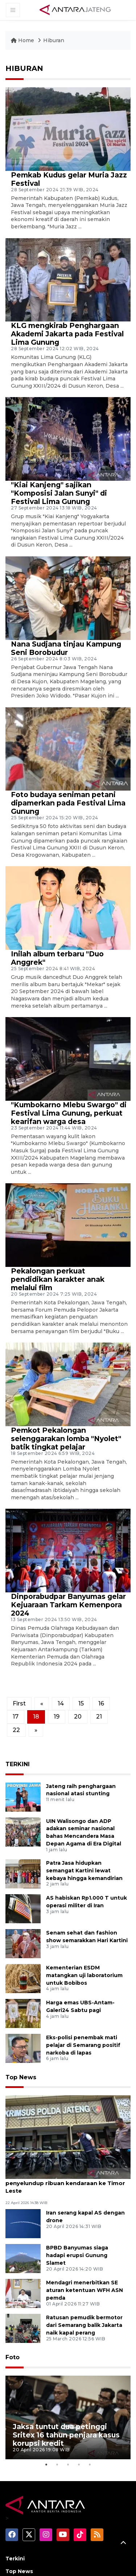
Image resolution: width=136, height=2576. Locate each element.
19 (56, 1716)
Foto (12, 2357)
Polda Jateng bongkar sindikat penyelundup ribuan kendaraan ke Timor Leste (65, 2183)
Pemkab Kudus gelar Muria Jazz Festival (69, 179)
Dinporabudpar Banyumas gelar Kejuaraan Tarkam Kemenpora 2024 (68, 1604)
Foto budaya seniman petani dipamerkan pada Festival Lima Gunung (68, 803)
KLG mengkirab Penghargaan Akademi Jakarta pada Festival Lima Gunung (67, 334)
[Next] (36, 1730)
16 (101, 1703)
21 (99, 1716)
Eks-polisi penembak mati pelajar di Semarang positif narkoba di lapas (83, 2045)
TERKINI (17, 1764)
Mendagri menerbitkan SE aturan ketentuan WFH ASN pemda (84, 2290)
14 (61, 1703)
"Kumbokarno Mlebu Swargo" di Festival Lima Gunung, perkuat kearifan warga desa (69, 1113)
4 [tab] (79, 2397)
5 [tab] (90, 2397)
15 (81, 1703)
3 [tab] (68, 2397)
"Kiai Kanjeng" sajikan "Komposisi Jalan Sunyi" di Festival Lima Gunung (59, 493)
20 (78, 1716)
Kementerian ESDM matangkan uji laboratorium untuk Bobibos (84, 1975)
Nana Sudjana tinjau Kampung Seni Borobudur (66, 648)
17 (15, 1716)
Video (13, 2542)
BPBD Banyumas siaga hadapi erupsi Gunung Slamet (77, 2255)
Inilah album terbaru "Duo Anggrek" (57, 958)
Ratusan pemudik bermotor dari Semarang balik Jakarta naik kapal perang (84, 2325)
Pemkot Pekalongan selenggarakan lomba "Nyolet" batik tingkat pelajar (66, 1438)
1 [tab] (46, 2397)
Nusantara (19, 2555)
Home (23, 40)
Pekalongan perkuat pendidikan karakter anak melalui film (57, 1279)
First (19, 1703)
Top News (20, 2077)
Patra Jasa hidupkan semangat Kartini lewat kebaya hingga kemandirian (84, 1870)
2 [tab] (57, 2397)
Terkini (15, 2491)
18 (36, 1716)
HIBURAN (24, 68)
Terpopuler (21, 2516)
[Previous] (41, 1703)
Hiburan (53, 40)
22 (16, 1730)
